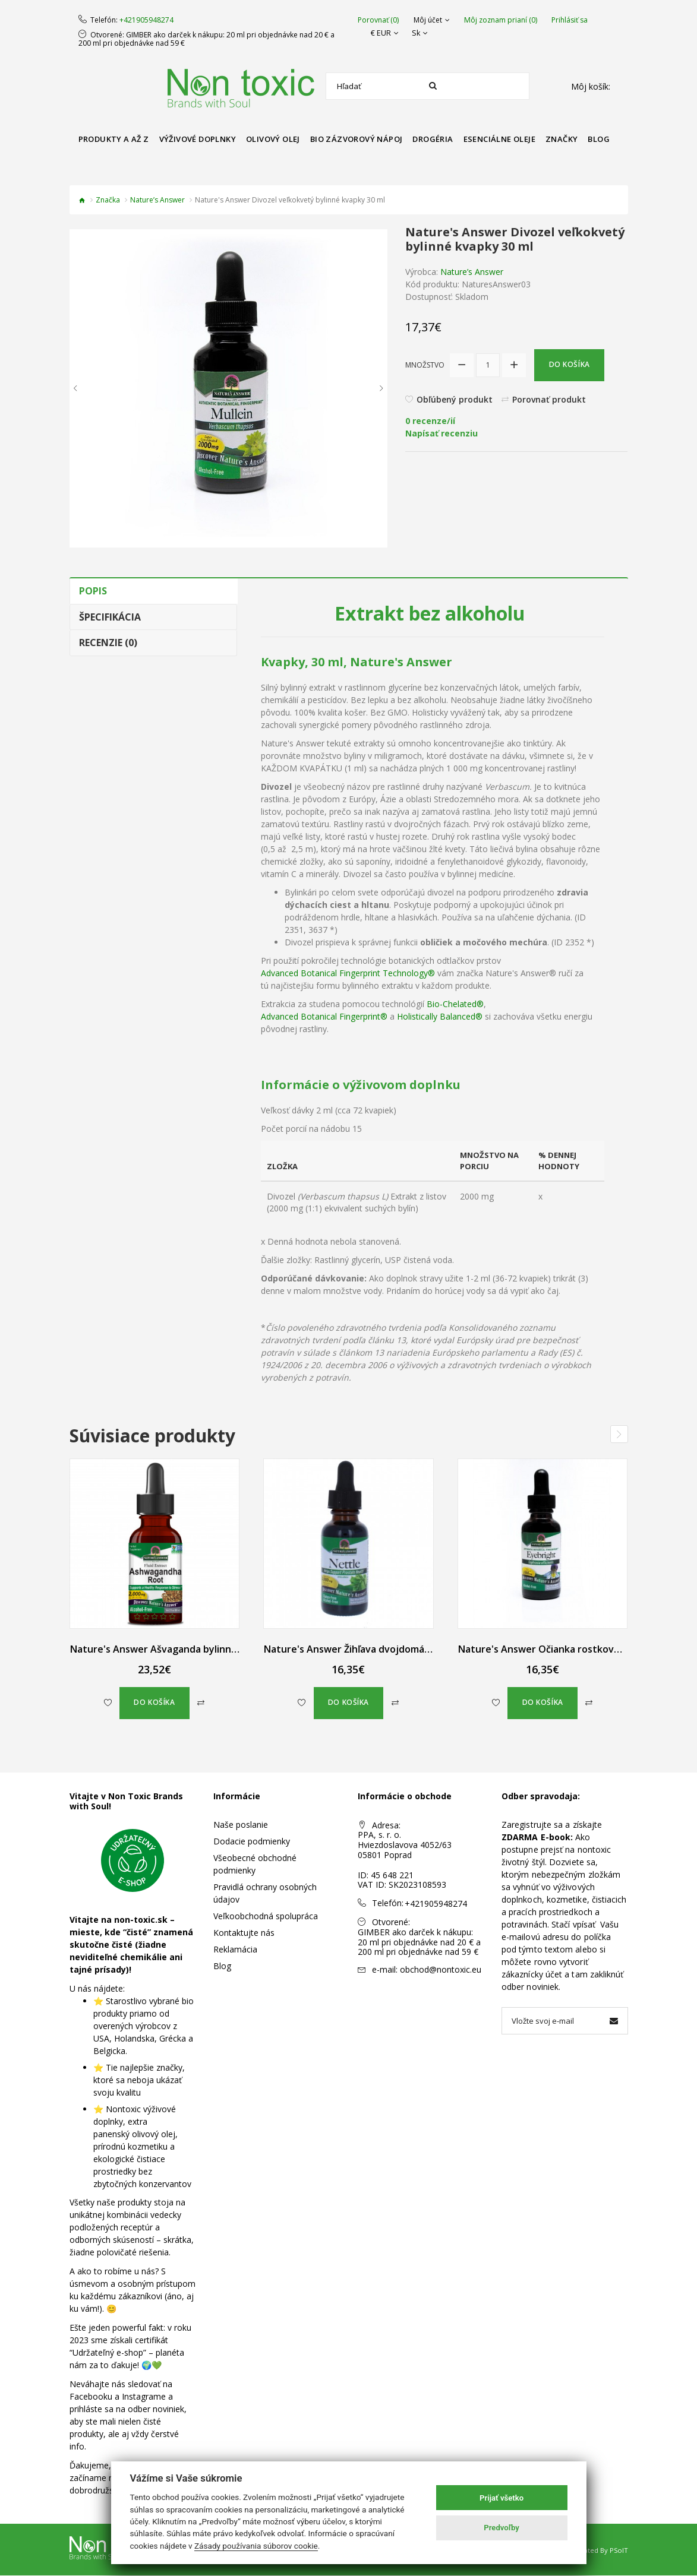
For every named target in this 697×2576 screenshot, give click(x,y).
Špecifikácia (110, 617)
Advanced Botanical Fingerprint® (324, 1016)
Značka (108, 200)
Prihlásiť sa (570, 20)
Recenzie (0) (108, 642)
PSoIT (619, 2550)
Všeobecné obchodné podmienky (255, 1864)
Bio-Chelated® (455, 1003)
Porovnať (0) (378, 20)
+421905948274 (146, 20)
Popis (93, 590)
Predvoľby (501, 2527)
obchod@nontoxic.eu (440, 1969)
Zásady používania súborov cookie (256, 2545)
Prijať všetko (501, 2497)
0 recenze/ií (430, 421)
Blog (222, 1965)
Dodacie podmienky (251, 1841)
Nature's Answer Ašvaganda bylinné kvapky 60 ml (184, 1649)
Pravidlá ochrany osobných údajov (265, 1893)
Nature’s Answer (157, 200)
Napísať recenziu (441, 433)
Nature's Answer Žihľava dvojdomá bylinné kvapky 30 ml (392, 1649)
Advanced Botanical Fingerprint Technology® (348, 973)
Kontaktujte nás (244, 1932)
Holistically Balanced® (439, 1016)
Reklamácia (235, 1949)
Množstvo (424, 365)
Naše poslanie (240, 1824)
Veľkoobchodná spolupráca (265, 1916)
